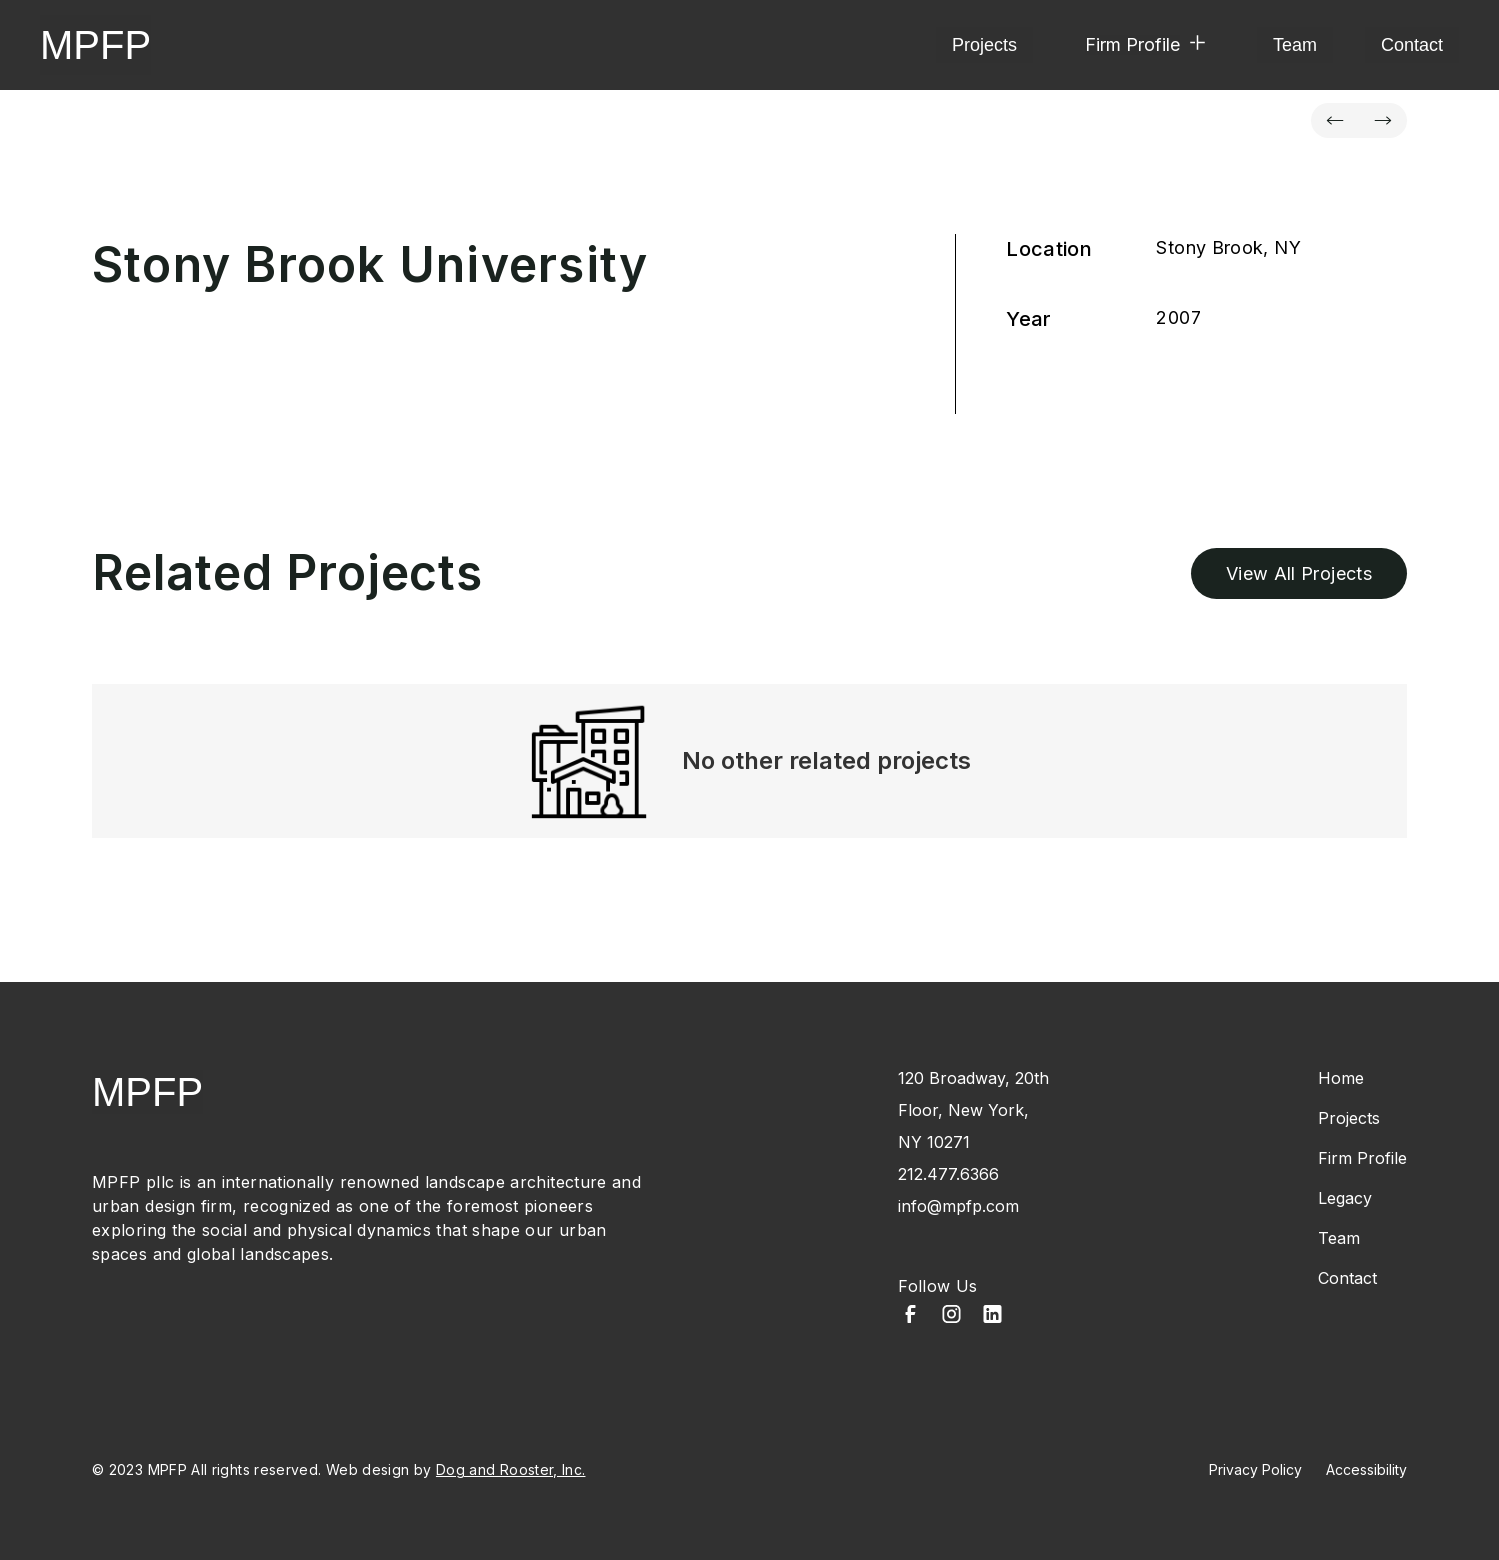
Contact (1412, 45)
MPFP (95, 45)
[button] (1145, 45)
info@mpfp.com (958, 1206)
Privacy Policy (1255, 1469)
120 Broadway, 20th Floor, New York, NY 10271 (973, 1110)
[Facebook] (910, 1316)
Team (1295, 45)
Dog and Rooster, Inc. (511, 1469)
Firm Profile (1362, 1158)
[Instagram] (951, 1316)
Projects (984, 45)
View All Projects (1299, 573)
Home (1341, 1078)
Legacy (1345, 1198)
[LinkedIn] (992, 1316)
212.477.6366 (948, 1174)
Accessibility (1366, 1469)
